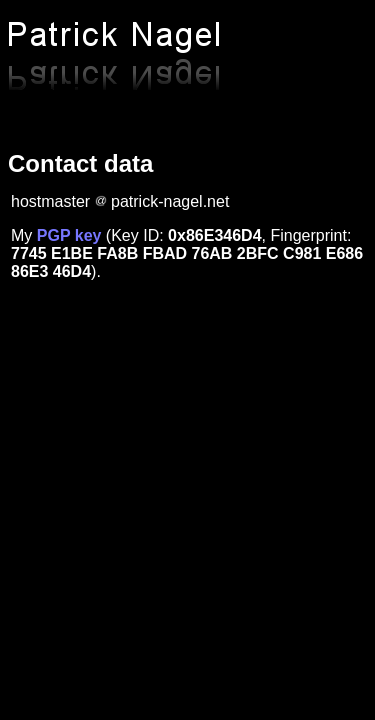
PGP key (69, 235)
